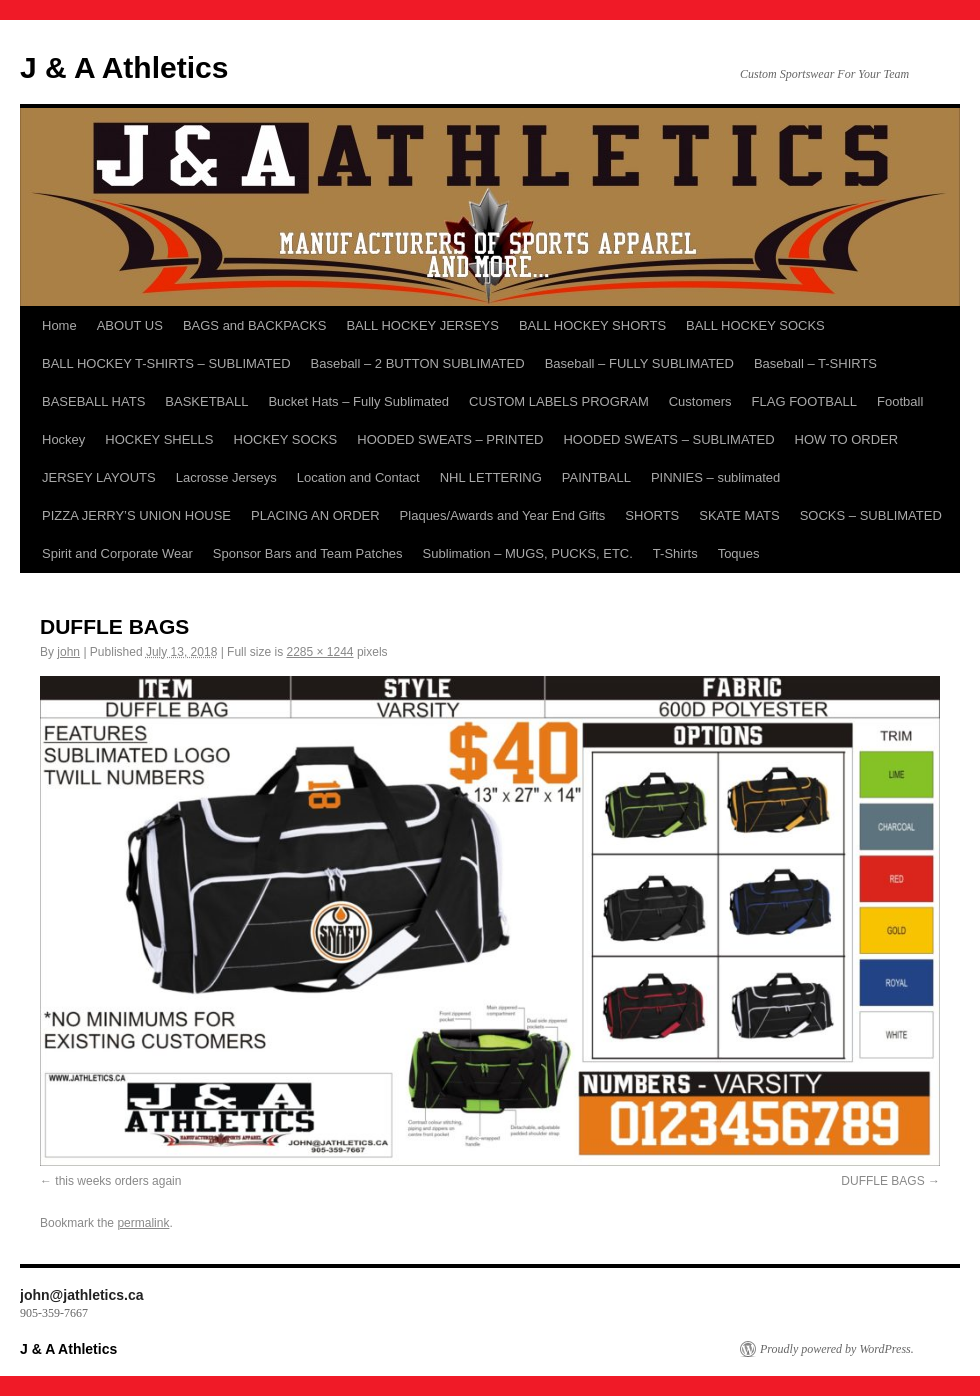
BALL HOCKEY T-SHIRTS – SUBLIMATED (166, 363)
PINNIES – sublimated (715, 477)
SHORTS (652, 515)
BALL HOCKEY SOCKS (755, 325)
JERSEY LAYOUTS (99, 477)
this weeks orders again (118, 1181)
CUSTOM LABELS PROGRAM (559, 401)
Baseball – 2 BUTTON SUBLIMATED (418, 363)
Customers (700, 401)
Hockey (63, 439)
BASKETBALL (206, 401)
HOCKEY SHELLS (159, 439)
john (68, 652)
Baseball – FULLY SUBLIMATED (639, 363)
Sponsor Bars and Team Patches (308, 553)
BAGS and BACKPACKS (255, 325)
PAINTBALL (596, 477)
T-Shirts (675, 553)
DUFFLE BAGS (882, 1181)
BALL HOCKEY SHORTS (592, 325)
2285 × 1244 (319, 652)
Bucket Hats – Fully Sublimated (358, 401)
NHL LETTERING (491, 477)
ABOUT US (130, 325)
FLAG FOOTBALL (804, 401)
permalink (143, 1223)
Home (59, 325)
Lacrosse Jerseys (226, 477)
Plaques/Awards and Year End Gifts (503, 515)
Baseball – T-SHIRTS (815, 363)
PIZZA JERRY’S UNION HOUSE (136, 515)
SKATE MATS (739, 515)
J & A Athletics (124, 67)
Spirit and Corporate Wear (117, 553)
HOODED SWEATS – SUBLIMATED (668, 439)
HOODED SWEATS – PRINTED (450, 439)
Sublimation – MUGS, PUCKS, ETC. (528, 553)
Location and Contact (358, 477)
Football (900, 401)
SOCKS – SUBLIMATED (871, 515)
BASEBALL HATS (93, 401)
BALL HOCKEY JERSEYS (422, 325)
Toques (739, 553)
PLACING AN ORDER (315, 515)
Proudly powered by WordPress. (837, 1349)
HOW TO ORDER (847, 439)
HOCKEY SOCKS (286, 439)
